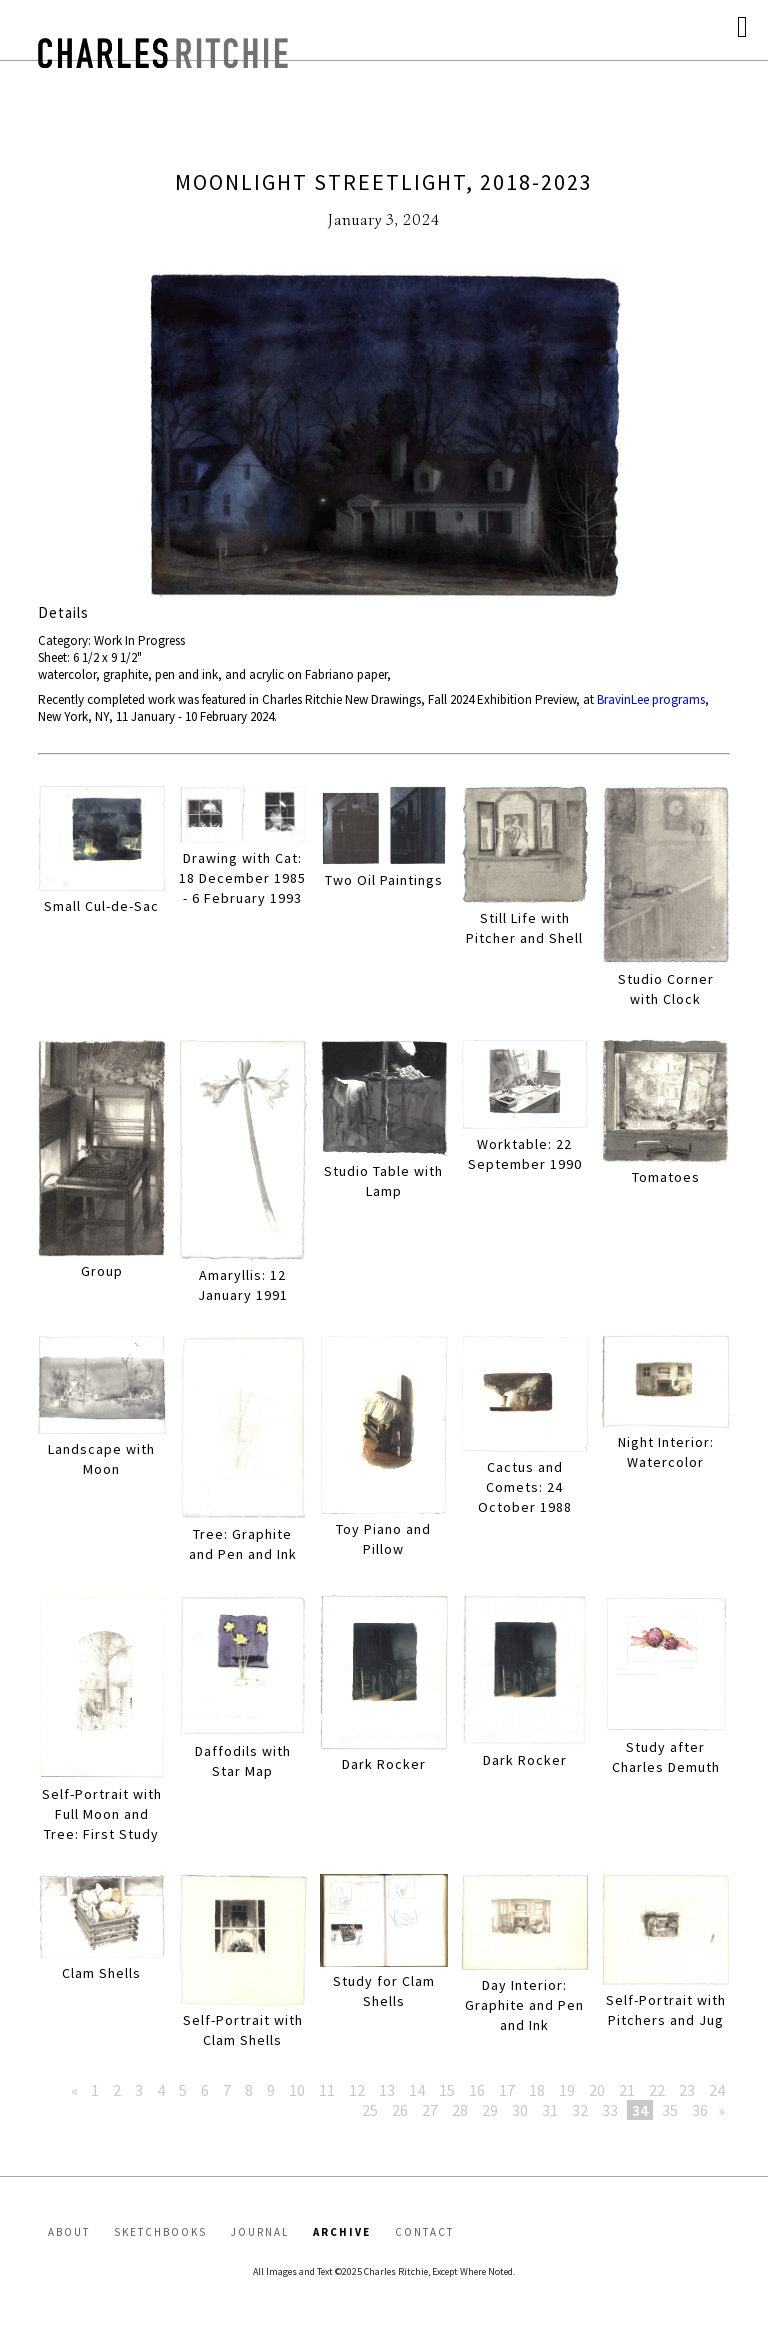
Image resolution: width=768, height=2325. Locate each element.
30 (520, 2110)
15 (447, 2090)
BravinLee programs (651, 699)
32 (580, 2110)
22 (657, 2090)
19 (567, 2090)
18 (537, 2090)
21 (627, 2090)
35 (670, 2110)
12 (357, 2090)
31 (550, 2110)
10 (297, 2090)
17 (507, 2090)
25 (370, 2110)
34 (640, 2110)
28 (460, 2110)
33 (610, 2110)
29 (490, 2110)
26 (400, 2110)
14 (417, 2090)
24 (717, 2090)
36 (700, 2110)
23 (687, 2090)
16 (477, 2090)
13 (387, 2090)
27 (430, 2110)
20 (597, 2090)
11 (327, 2090)
